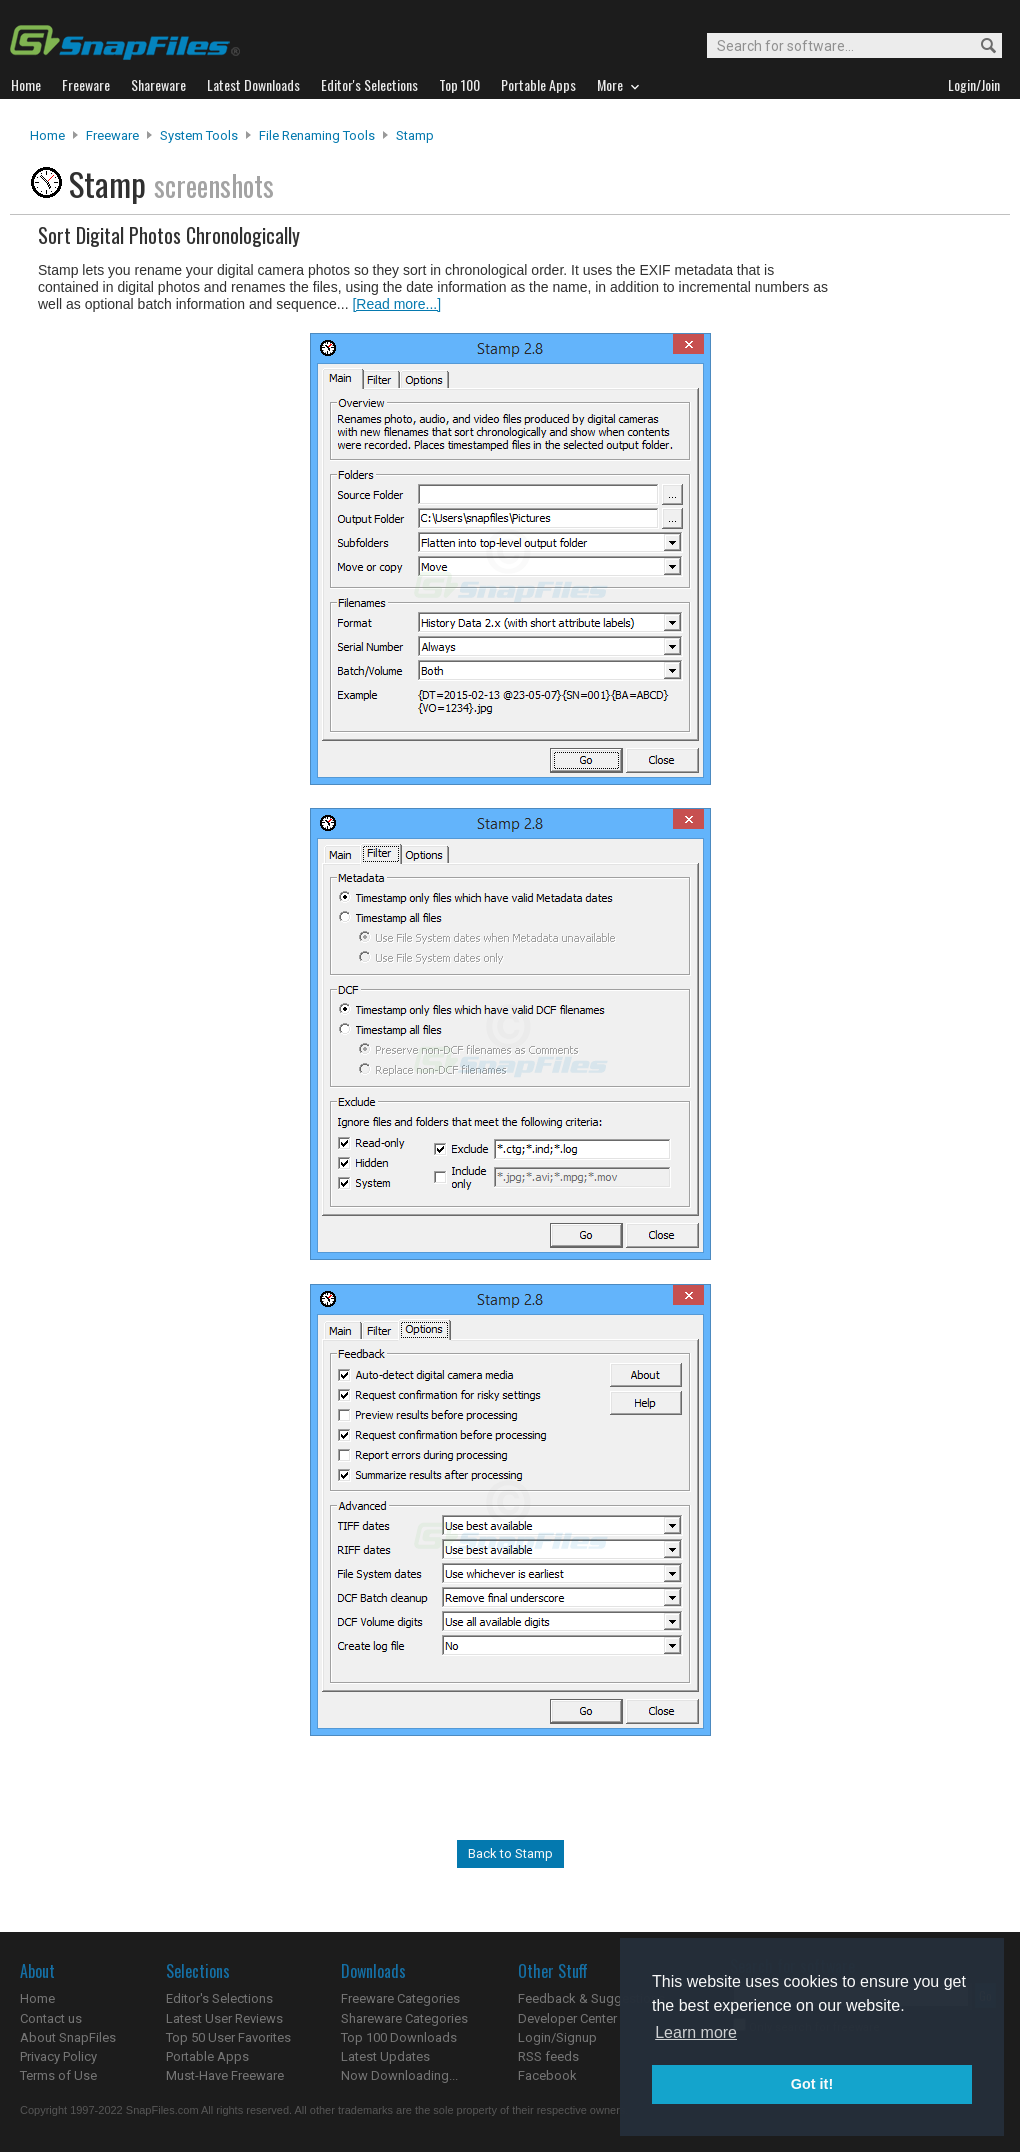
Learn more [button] (696, 2032)
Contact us (51, 2018)
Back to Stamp (510, 1853)
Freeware (112, 135)
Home (47, 135)
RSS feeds (548, 2056)
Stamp (415, 135)
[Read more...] (396, 304)
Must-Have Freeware (225, 2075)
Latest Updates (385, 2056)
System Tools (199, 135)
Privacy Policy (58, 2056)
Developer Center (567, 2018)
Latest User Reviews (224, 2018)
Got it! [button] (812, 2084)
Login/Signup (557, 2037)
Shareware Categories (404, 2018)
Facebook (547, 2075)
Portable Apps (207, 2056)
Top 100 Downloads (399, 2037)
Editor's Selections (219, 1998)
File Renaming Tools (317, 135)
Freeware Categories (400, 1998)
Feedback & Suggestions (591, 1998)
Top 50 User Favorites (228, 2037)
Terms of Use (58, 2075)
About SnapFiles (68, 2037)
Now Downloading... (399, 2075)
